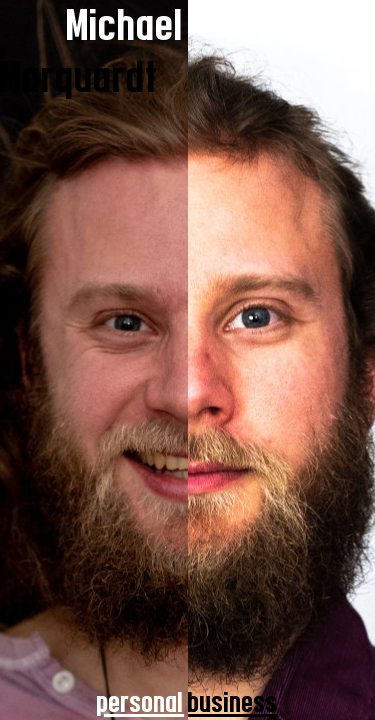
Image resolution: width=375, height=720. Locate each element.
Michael (125, 25)
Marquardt (79, 77)
